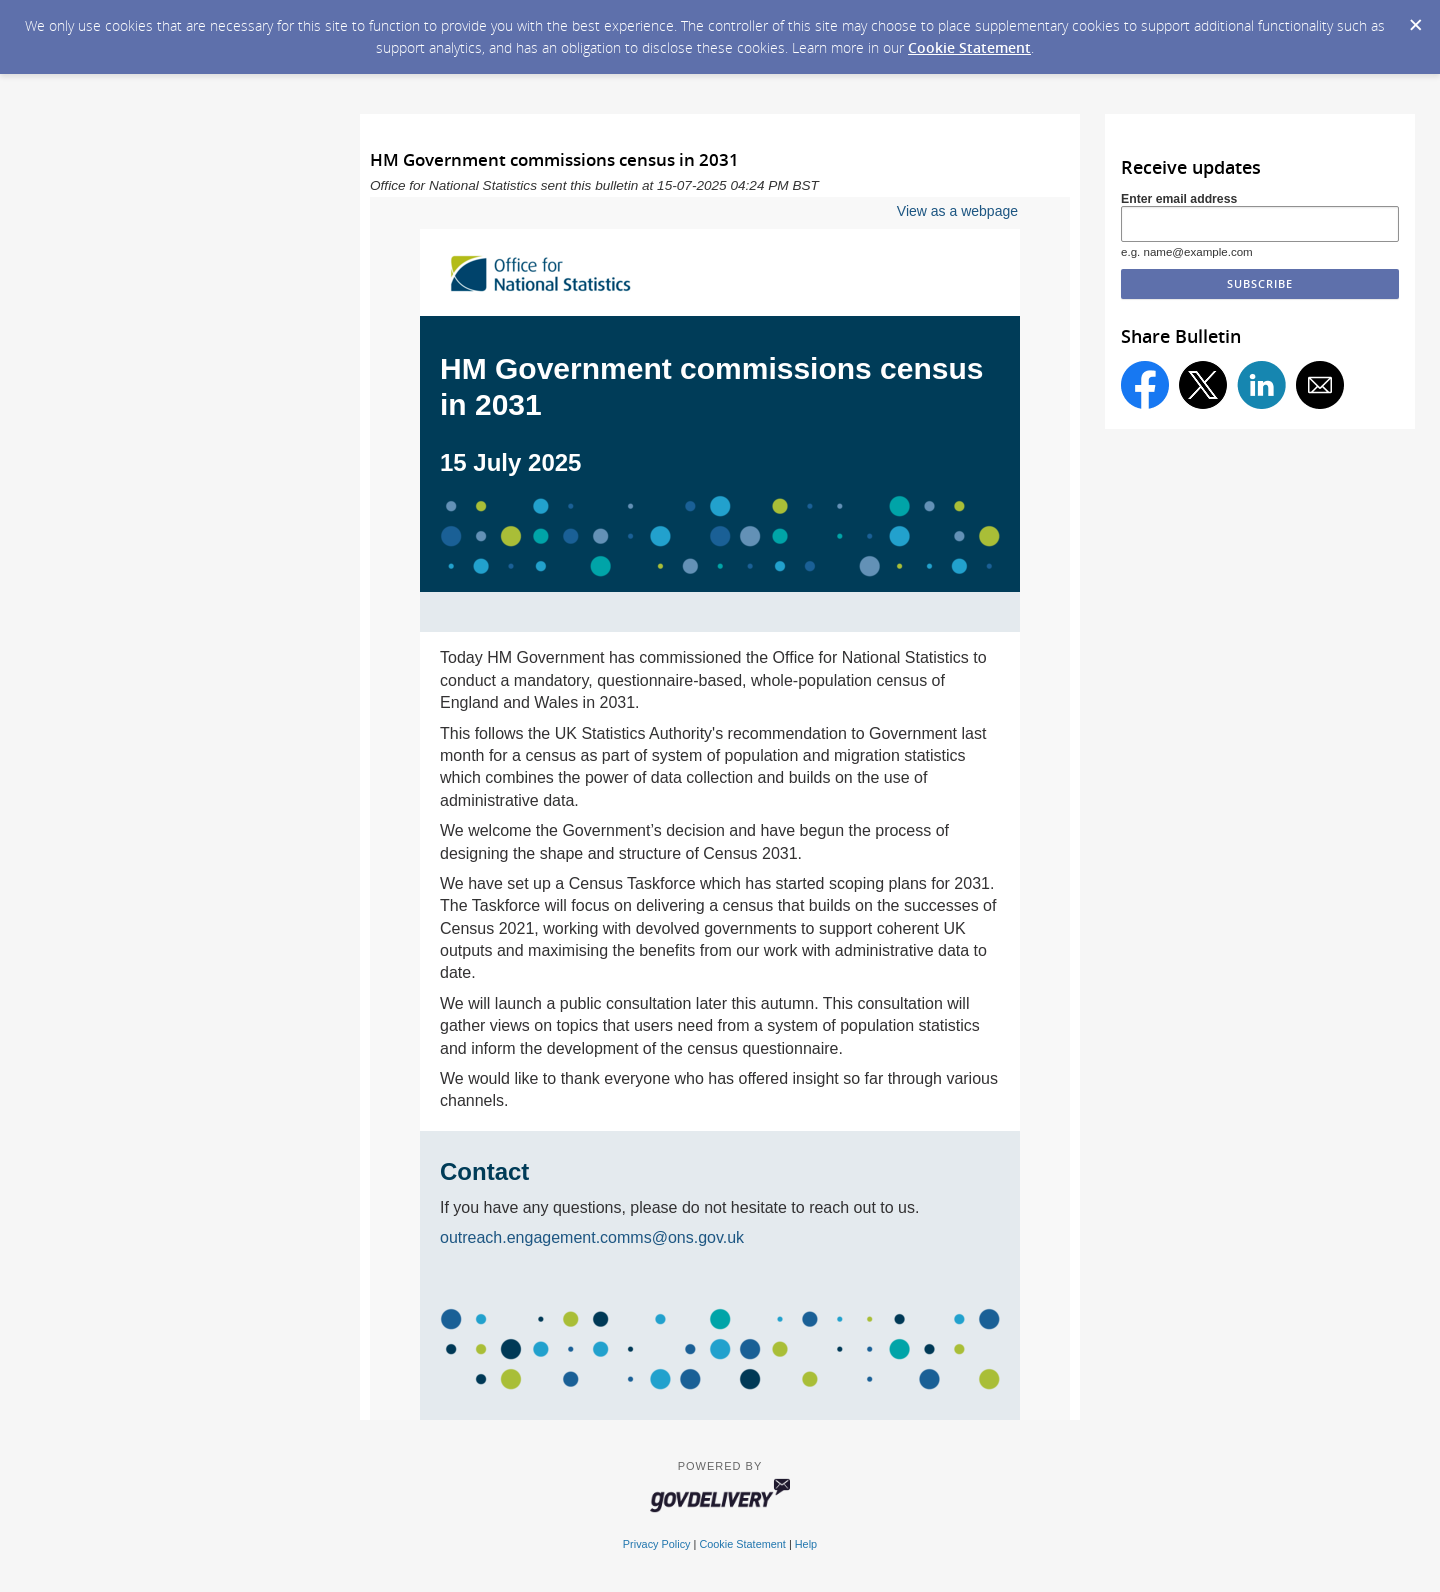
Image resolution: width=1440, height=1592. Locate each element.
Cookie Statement (969, 47)
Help (806, 1544)
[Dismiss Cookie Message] (1415, 19)
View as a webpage (957, 211)
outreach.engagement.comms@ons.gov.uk (592, 1237)
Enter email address (1179, 199)
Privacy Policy (657, 1544)
